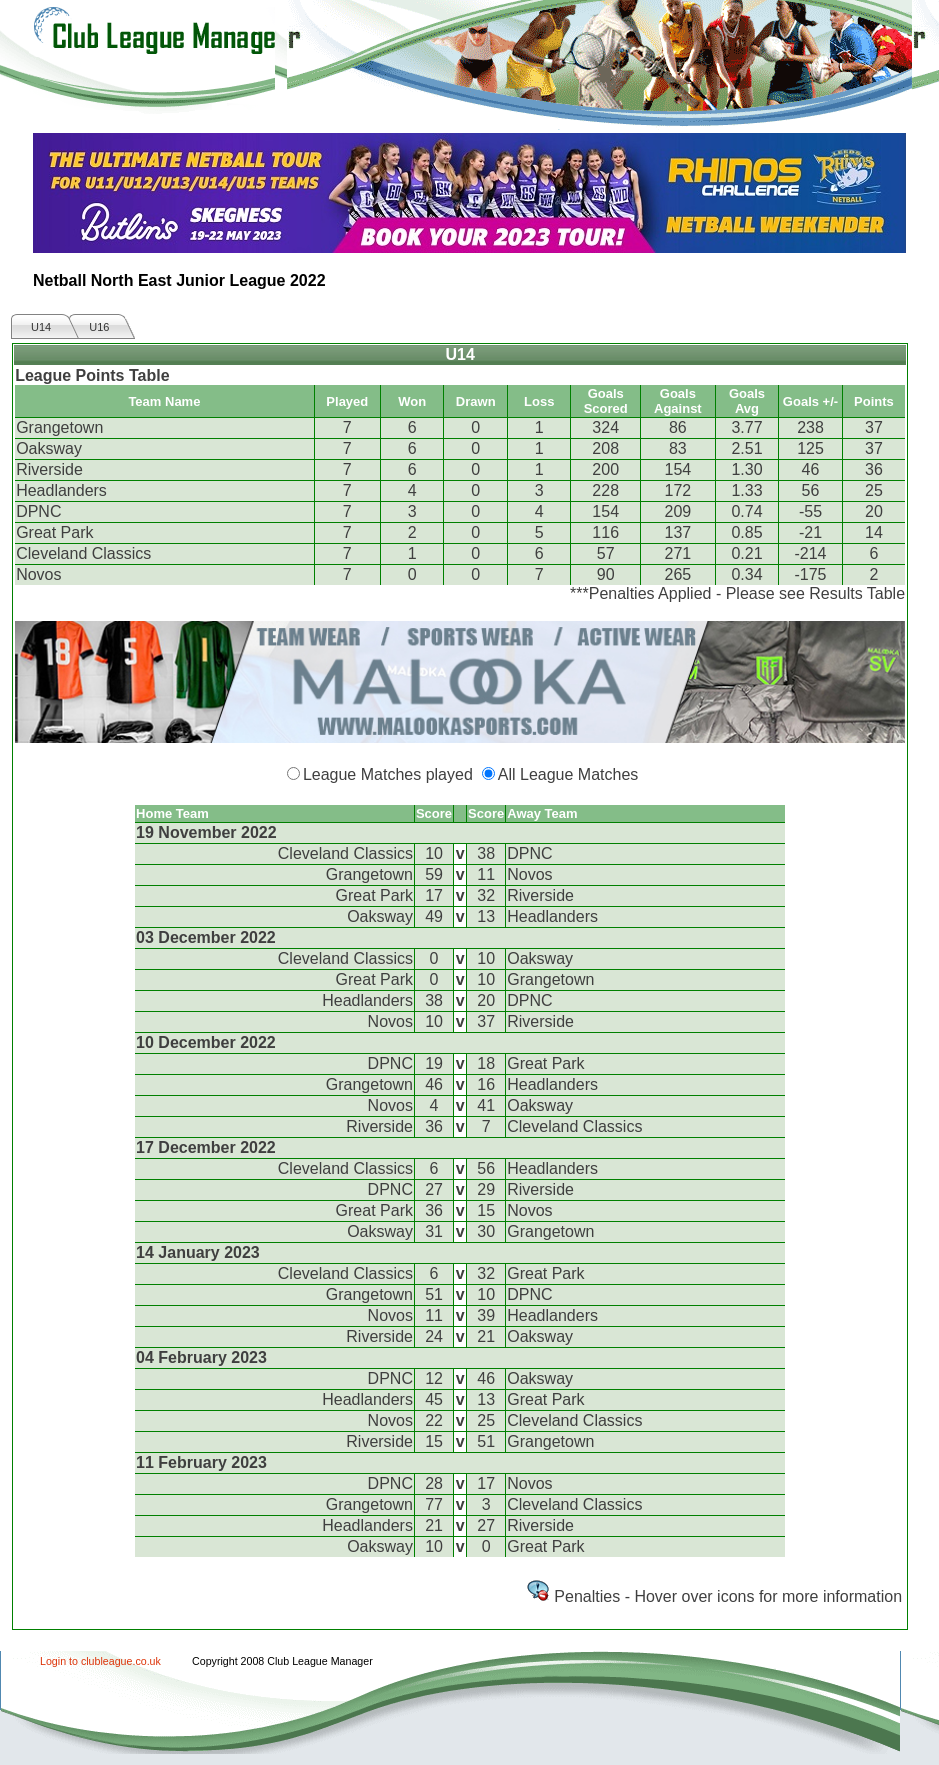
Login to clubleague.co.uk (100, 1661)
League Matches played (388, 774)
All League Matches (568, 774)
